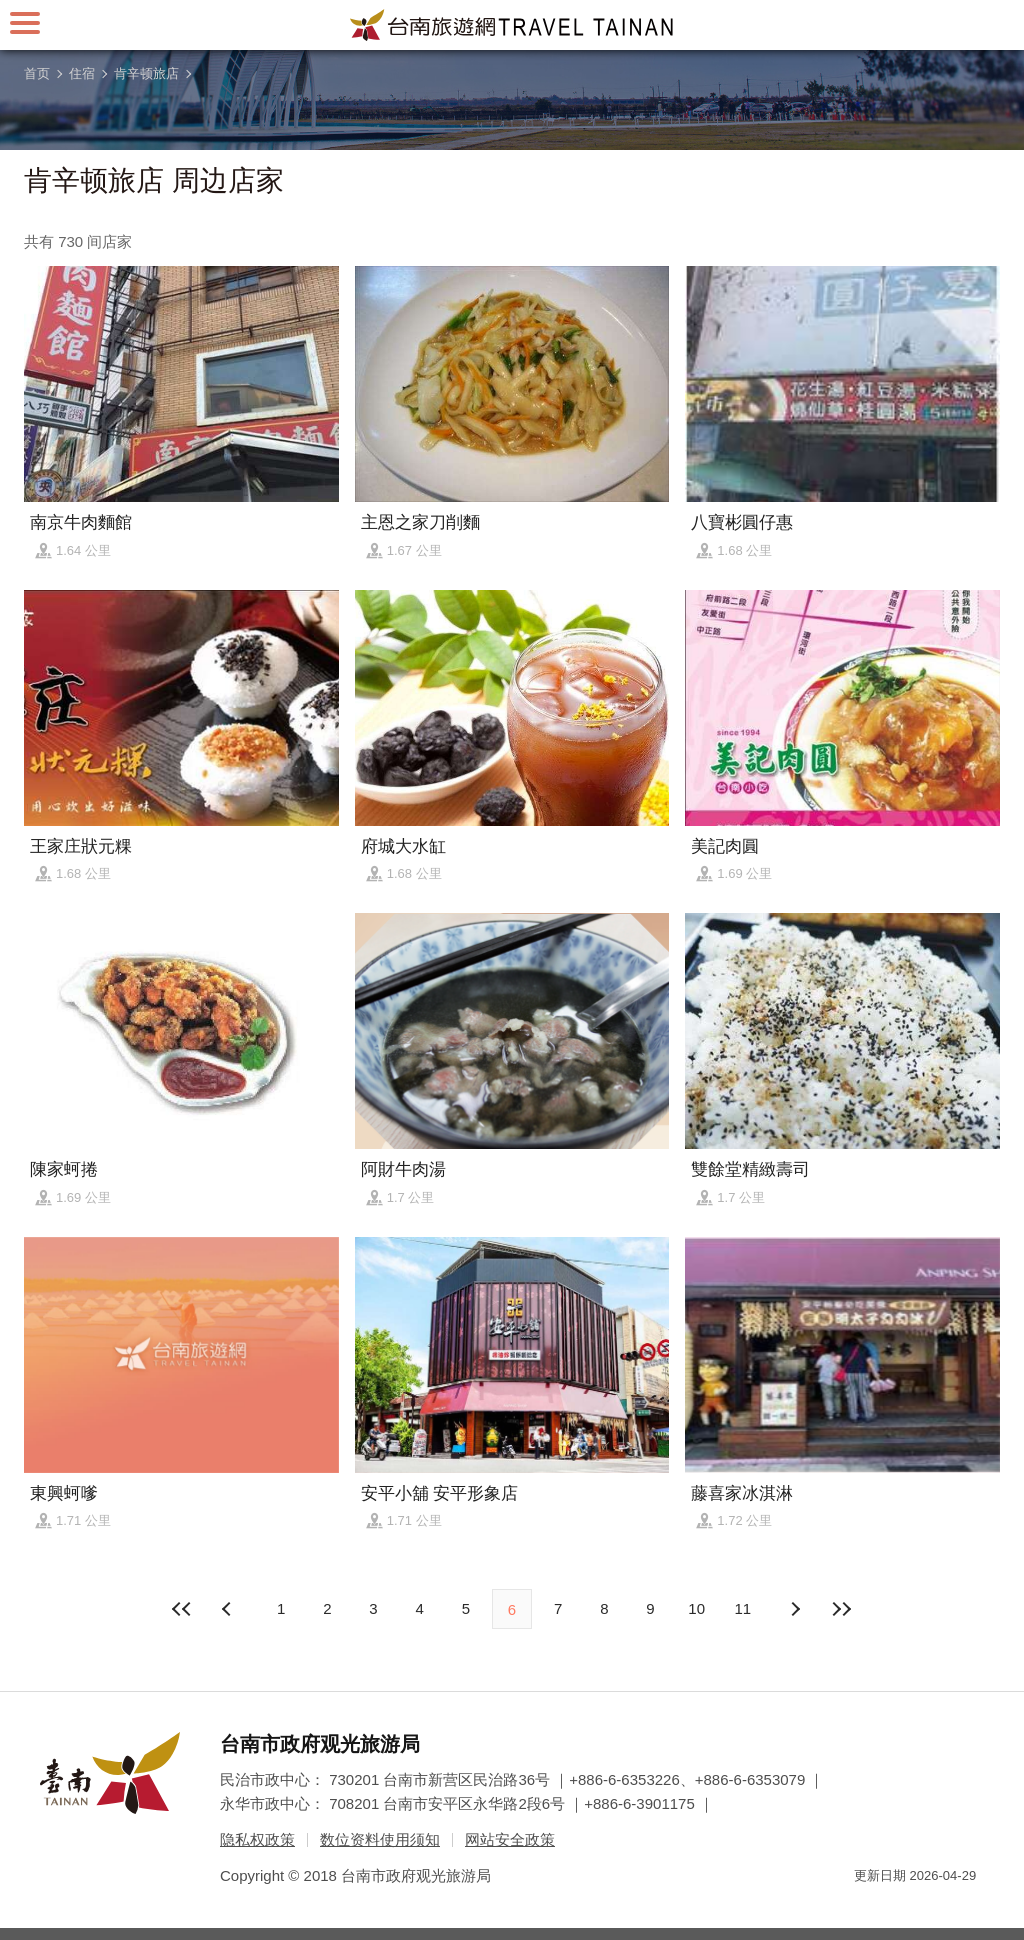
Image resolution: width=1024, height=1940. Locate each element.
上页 (795, 1609)
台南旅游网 (512, 25)
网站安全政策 (510, 1839)
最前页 (183, 1609)
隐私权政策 (257, 1839)
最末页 (841, 1609)
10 (696, 1608)
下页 (229, 1609)
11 (743, 1608)
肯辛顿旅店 (146, 73)
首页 (37, 73)
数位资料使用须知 (380, 1839)
